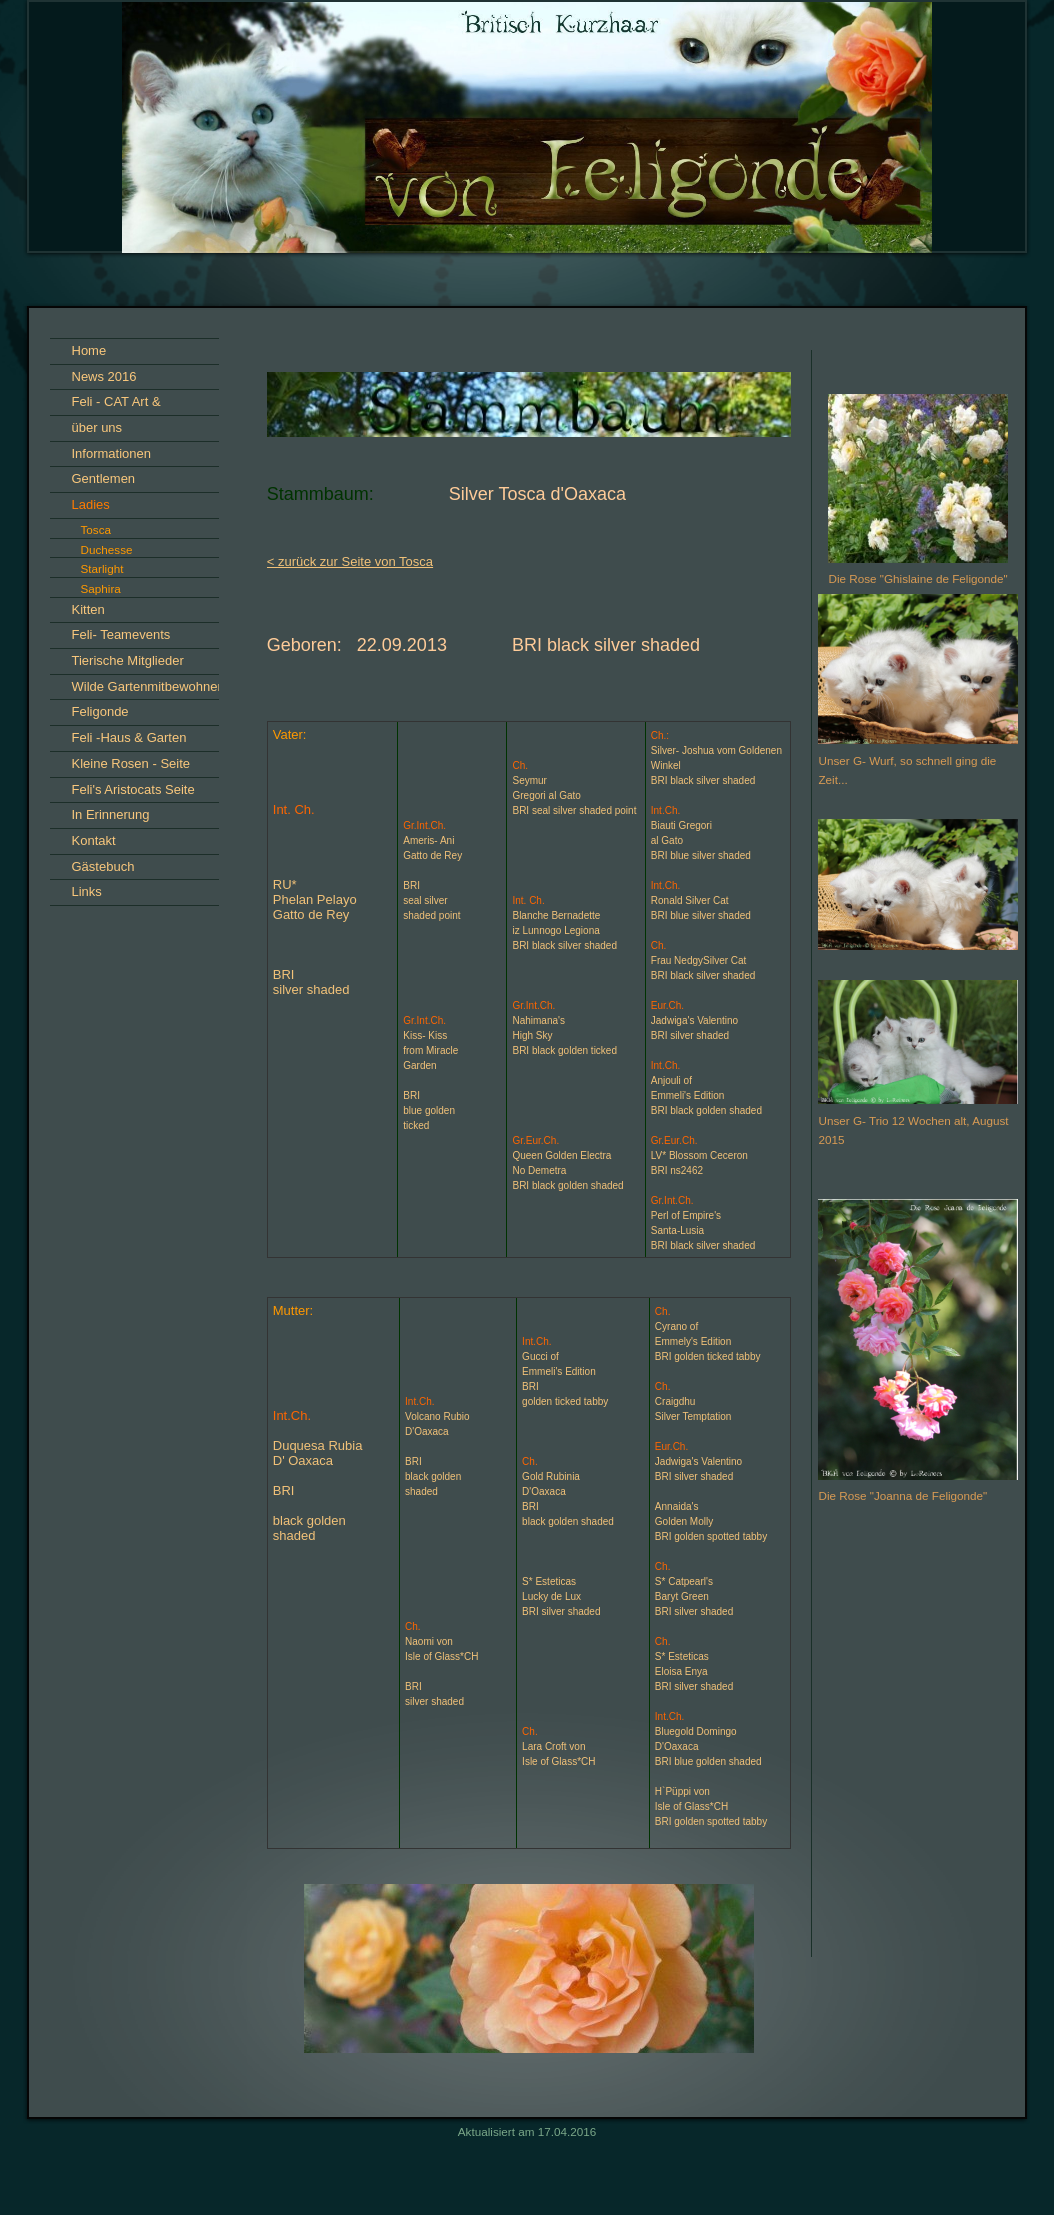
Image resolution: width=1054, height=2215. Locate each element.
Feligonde (100, 711)
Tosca (96, 529)
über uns (97, 427)
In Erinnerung (111, 814)
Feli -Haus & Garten (129, 737)
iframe (918, 1802)
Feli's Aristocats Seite (133, 789)
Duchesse (107, 549)
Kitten (88, 609)
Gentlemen (104, 478)
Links (87, 891)
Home (89, 350)
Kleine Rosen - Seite (131, 763)
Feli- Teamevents (121, 634)
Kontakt (94, 840)
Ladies (91, 504)
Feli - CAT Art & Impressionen (116, 404)
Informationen (112, 453)
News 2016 (104, 376)
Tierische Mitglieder (128, 660)
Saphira (101, 588)
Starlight (102, 568)
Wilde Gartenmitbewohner (147, 686)
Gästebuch (103, 866)
